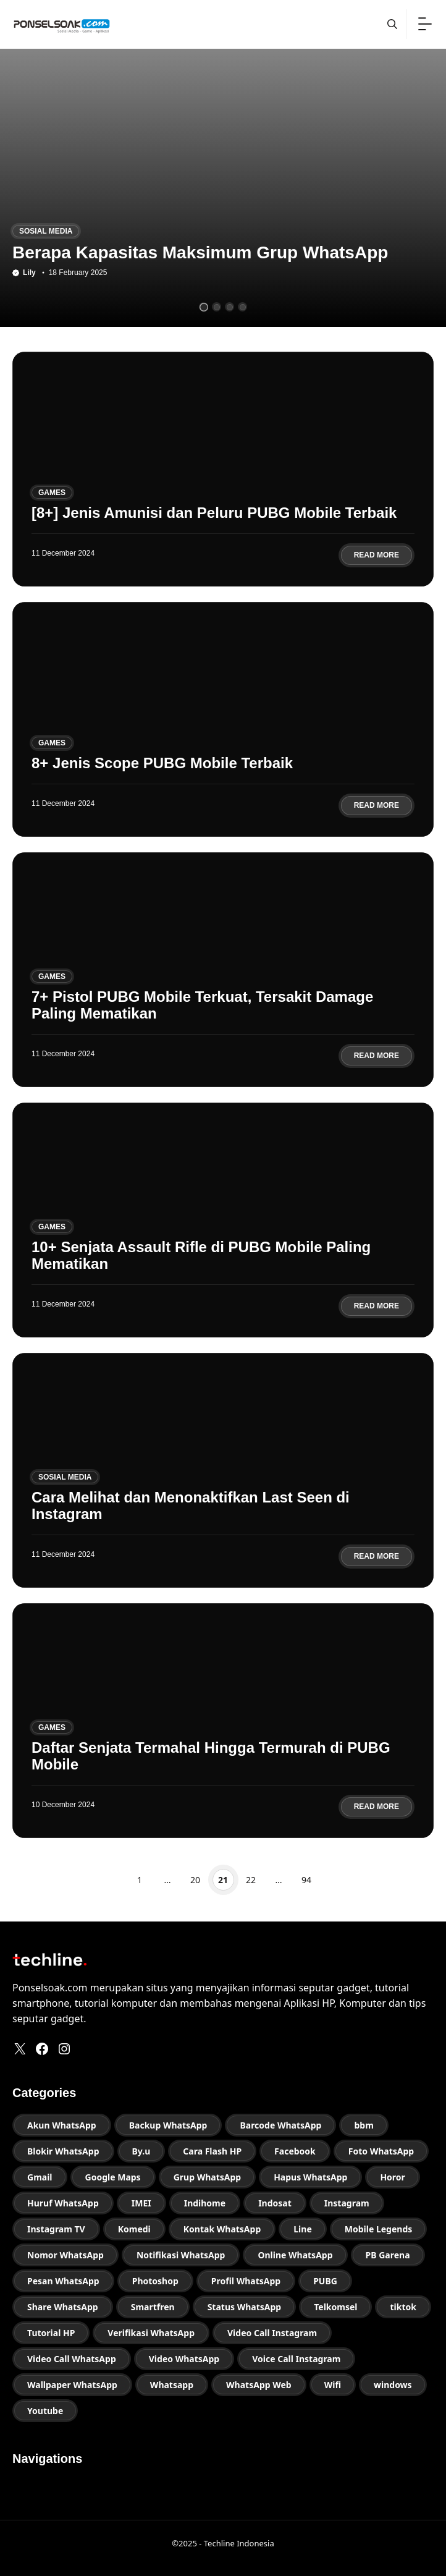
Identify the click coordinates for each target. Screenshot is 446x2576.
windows (393, 2385)
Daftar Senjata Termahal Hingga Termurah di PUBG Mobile (211, 1755)
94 (307, 1880)
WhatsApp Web (259, 2385)
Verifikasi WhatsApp (151, 2333)
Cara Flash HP (212, 2151)
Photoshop (155, 2281)
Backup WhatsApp (168, 2125)
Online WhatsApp (295, 2255)
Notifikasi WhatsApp (181, 2255)
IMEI (141, 2203)
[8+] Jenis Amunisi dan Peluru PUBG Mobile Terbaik (214, 512)
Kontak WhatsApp (222, 2229)
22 (251, 1880)
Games (51, 492)
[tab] (204, 307)
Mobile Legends (379, 2229)
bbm (363, 2125)
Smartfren (153, 2307)
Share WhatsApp (62, 2307)
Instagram (346, 2203)
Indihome (204, 2203)
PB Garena (388, 2255)
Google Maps (113, 2177)
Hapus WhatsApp (310, 2177)
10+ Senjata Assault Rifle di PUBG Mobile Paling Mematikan (201, 1255)
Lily (29, 272)
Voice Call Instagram (296, 2359)
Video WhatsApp (184, 2359)
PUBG (325, 2281)
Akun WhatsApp (61, 2125)
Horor (392, 2177)
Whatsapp (171, 2385)
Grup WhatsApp (208, 2177)
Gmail (40, 2177)
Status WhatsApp (245, 2307)
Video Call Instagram (272, 2333)
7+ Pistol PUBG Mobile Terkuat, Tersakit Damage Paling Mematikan (202, 1004)
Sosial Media (45, 231)
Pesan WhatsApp (63, 2281)
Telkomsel (335, 2307)
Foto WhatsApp (381, 2151)
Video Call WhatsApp (71, 2359)
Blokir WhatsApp (63, 2151)
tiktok (403, 2307)
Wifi (332, 2385)
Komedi (134, 2229)
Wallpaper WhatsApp (72, 2385)
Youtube (45, 2411)
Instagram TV (56, 2229)
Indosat (275, 2203)
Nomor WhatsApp (65, 2255)
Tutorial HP (51, 2333)
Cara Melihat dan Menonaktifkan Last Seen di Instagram (191, 1505)
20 (195, 1880)
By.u (141, 2151)
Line (302, 2229)
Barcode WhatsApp (280, 2125)
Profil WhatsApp (245, 2281)
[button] (392, 24)
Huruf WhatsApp (63, 2203)
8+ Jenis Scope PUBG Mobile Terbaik (162, 763)
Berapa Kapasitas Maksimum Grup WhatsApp (200, 252)
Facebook (295, 2151)
